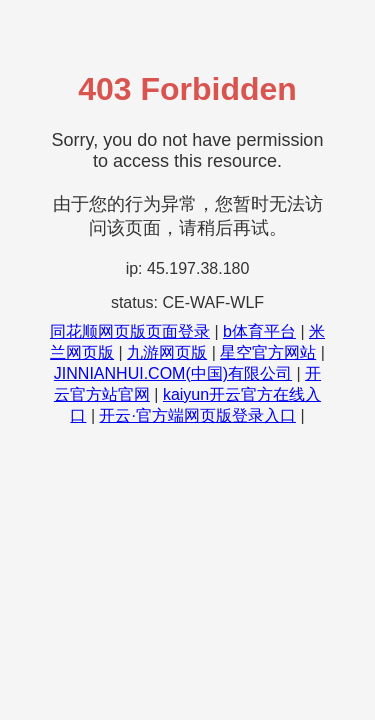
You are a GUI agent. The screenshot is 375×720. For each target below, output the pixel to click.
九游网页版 (167, 352)
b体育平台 (259, 331)
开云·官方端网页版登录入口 (197, 415)
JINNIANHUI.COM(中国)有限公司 (173, 373)
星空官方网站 (268, 352)
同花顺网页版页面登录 (130, 331)
